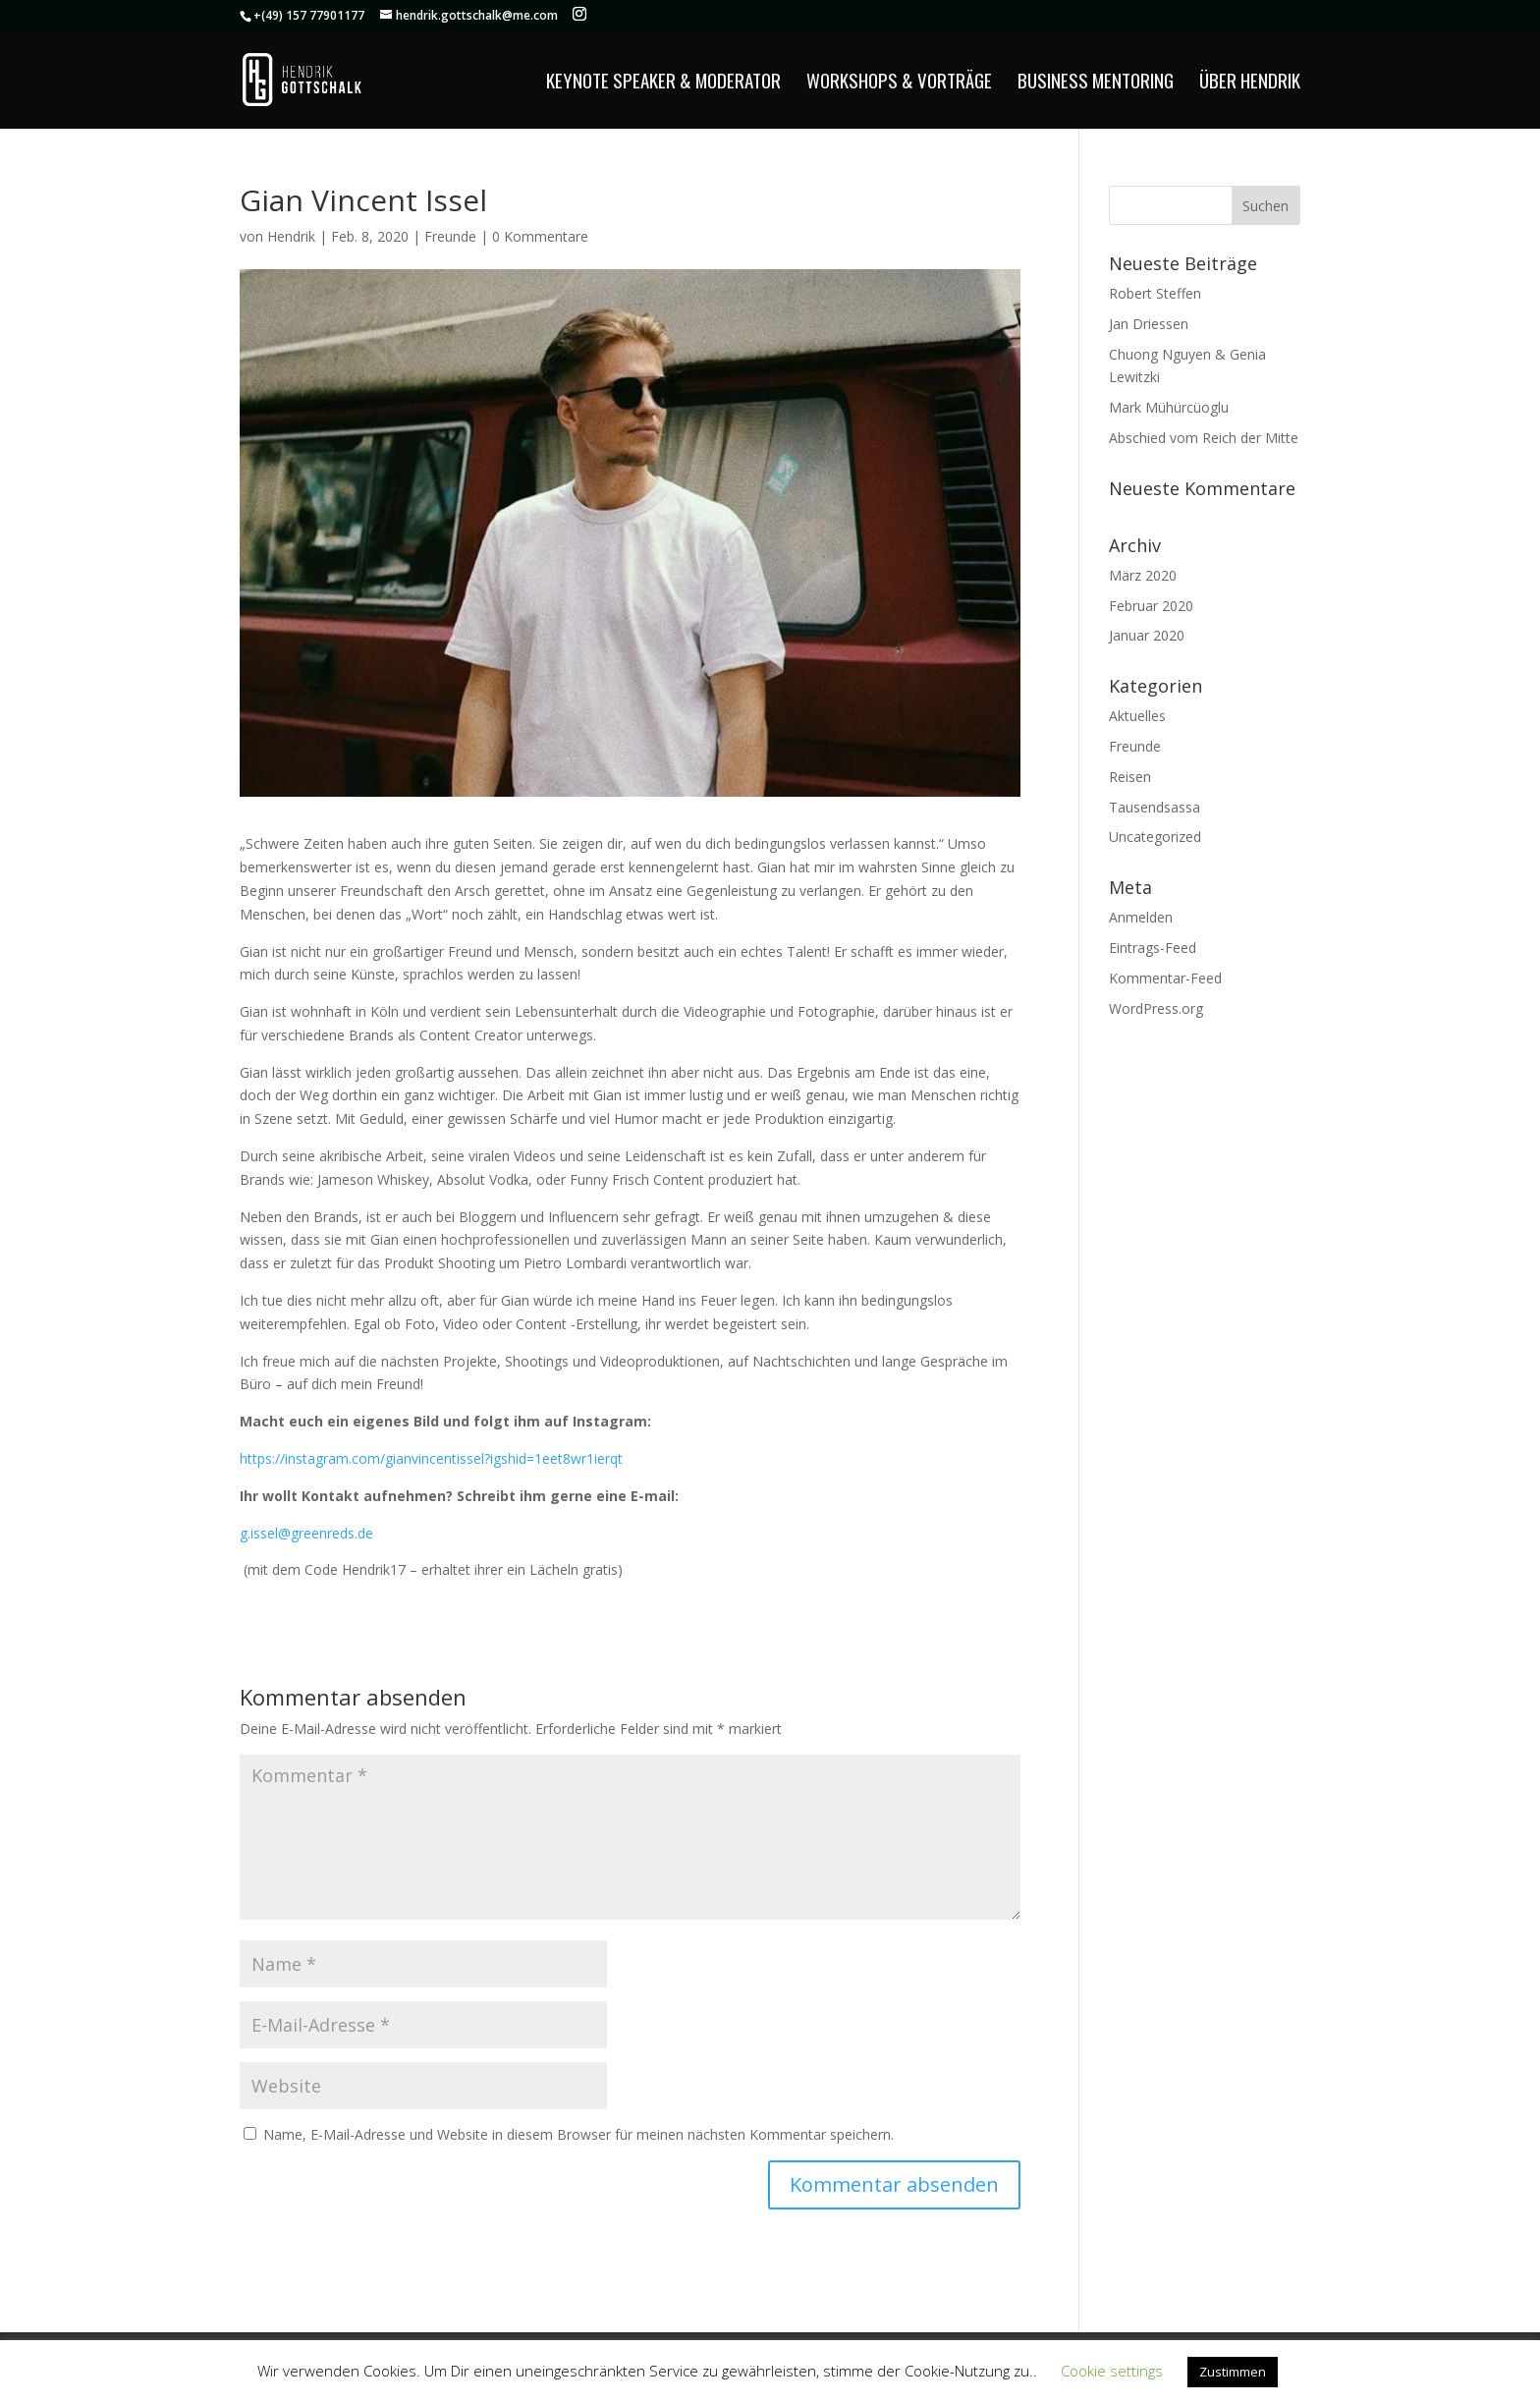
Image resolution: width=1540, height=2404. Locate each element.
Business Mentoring (1096, 83)
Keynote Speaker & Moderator (663, 83)
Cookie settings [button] (1112, 2370)
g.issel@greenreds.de (306, 1533)
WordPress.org (1156, 1008)
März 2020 (1143, 575)
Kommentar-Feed (1165, 978)
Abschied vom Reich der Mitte (1203, 437)
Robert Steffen (1155, 293)
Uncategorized (1155, 836)
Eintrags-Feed (1152, 947)
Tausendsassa (1154, 807)
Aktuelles (1137, 715)
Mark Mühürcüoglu (1169, 407)
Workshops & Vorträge (899, 83)
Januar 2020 (1146, 635)
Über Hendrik (1249, 83)
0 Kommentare (540, 236)
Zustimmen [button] (1232, 2371)
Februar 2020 (1151, 605)
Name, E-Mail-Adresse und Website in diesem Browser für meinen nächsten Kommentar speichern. (578, 2134)
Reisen (1130, 776)
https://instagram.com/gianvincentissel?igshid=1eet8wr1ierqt (431, 1458)
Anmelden (1141, 917)
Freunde (450, 236)
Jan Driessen (1148, 323)
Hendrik (291, 236)
